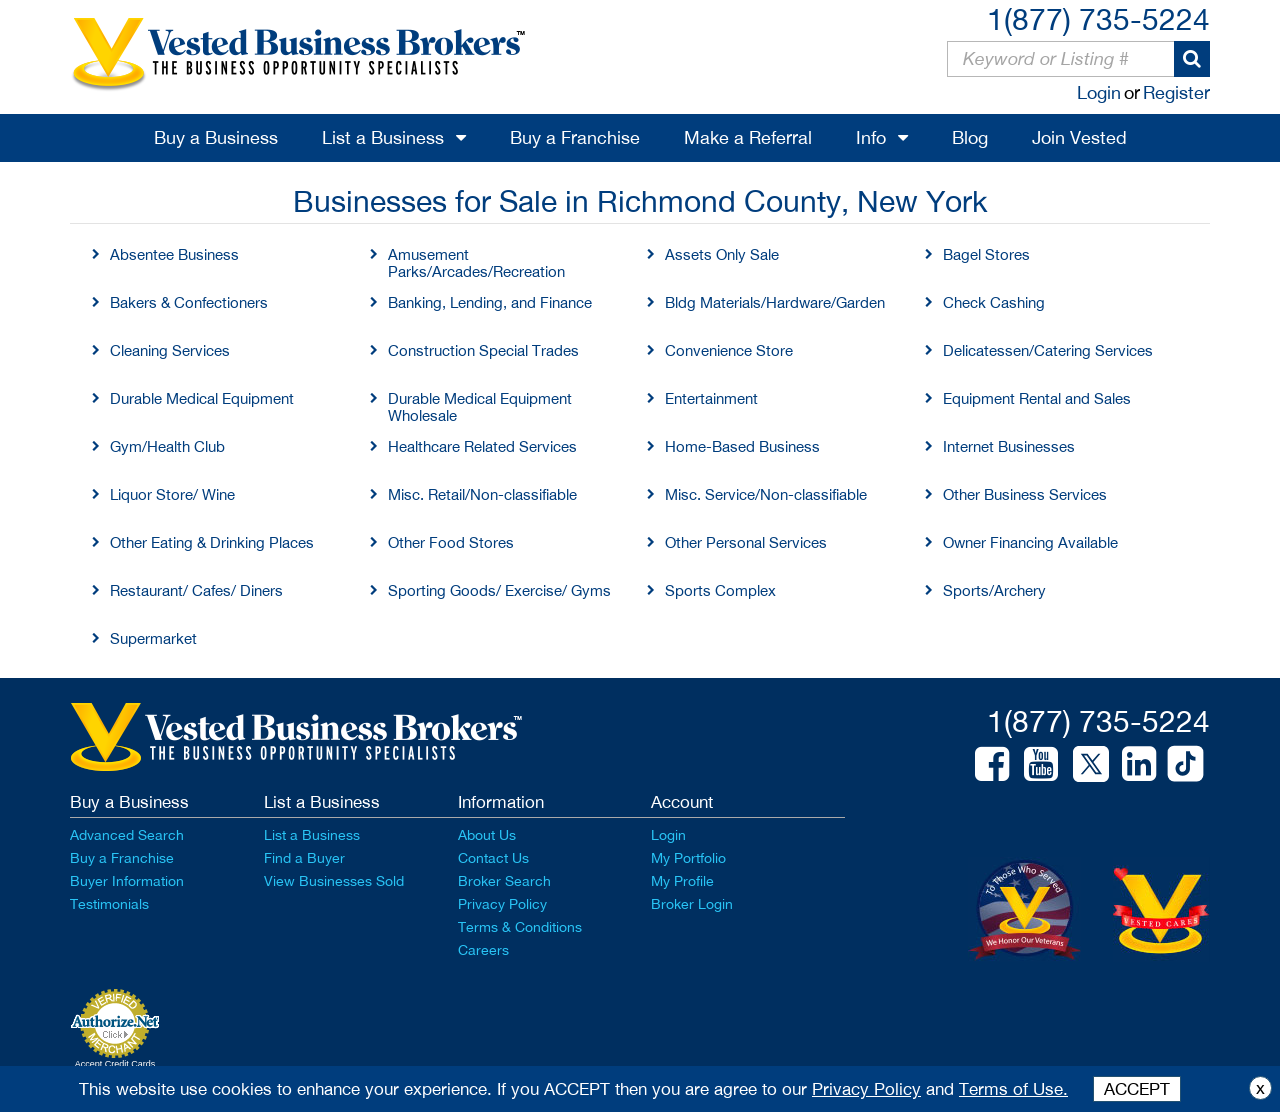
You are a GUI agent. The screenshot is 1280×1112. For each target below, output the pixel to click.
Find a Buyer (304, 858)
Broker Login (692, 904)
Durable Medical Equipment (202, 398)
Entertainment (711, 398)
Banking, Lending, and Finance (490, 302)
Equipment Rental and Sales (1037, 398)
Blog (970, 137)
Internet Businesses (1009, 446)
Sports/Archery (994, 590)
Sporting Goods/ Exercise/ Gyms (499, 590)
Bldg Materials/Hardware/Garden (775, 302)
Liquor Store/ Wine (172, 494)
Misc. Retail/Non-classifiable (482, 494)
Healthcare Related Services (482, 446)
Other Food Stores (451, 542)
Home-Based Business (742, 446)
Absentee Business (174, 254)
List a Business (383, 137)
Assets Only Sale (722, 254)
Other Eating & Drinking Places (212, 542)
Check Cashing (994, 302)
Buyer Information (127, 881)
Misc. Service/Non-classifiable (766, 494)
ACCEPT (1137, 1089)
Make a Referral (748, 137)
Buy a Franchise (575, 137)
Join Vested (1079, 137)
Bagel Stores (986, 254)
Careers (483, 950)
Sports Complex (720, 590)
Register (1176, 92)
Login (1099, 92)
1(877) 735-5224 (1098, 18)
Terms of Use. (1013, 1089)
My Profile (682, 881)
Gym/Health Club (167, 446)
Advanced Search (127, 835)
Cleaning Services (170, 350)
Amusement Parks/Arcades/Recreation (476, 263)
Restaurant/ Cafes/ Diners (196, 590)
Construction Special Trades (483, 350)
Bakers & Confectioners (189, 302)
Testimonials (109, 904)
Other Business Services (1025, 494)
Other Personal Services (746, 542)
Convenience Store (729, 350)
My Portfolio (688, 858)
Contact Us (493, 858)
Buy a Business (216, 137)
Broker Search (504, 881)
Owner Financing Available (1030, 542)
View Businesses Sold (334, 881)
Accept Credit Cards (115, 1064)
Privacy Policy (502, 904)
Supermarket (153, 638)
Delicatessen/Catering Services (1048, 350)
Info (871, 137)
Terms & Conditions (520, 927)
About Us (487, 835)
